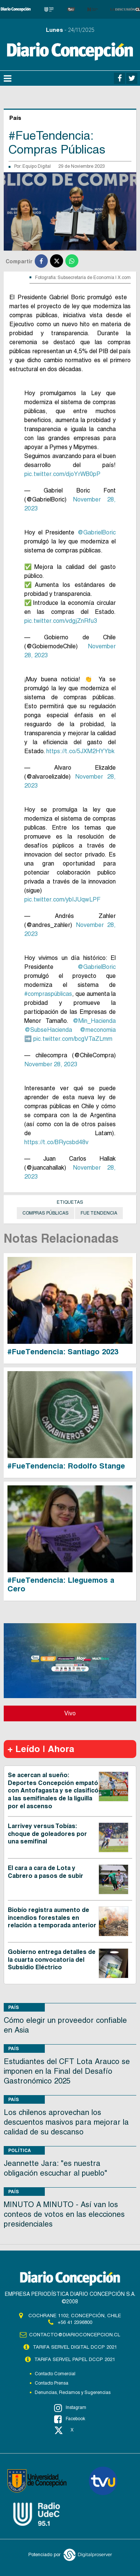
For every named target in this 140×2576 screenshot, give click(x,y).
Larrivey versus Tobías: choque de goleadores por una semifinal (47, 1833)
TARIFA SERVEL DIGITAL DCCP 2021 (75, 2347)
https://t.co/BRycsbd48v (56, 1142)
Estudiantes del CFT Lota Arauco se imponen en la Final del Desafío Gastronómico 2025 (67, 2071)
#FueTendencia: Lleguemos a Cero (60, 1584)
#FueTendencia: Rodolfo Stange (66, 1465)
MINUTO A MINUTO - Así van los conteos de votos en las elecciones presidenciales (64, 2214)
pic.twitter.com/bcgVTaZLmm (72, 1038)
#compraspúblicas (48, 993)
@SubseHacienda (48, 1029)
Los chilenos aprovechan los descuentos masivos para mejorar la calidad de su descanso (66, 2122)
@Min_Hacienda (94, 1020)
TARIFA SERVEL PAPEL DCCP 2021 (74, 2359)
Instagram (70, 2407)
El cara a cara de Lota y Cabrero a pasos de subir (45, 1871)
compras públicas (45, 1213)
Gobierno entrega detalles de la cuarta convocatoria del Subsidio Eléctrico (52, 1959)
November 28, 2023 (50, 1064)
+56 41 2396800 (74, 2322)
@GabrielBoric (96, 532)
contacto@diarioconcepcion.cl (74, 2334)
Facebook (69, 2419)
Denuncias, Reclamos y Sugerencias (73, 2392)
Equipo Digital (36, 166)
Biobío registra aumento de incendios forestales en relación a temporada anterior (52, 1917)
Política (19, 2150)
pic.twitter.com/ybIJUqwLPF (62, 899)
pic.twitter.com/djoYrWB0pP (62, 474)
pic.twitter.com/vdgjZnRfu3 (60, 620)
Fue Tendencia (99, 1213)
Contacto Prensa (51, 2383)
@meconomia (98, 1029)
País (13, 2007)
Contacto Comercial (55, 2373)
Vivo (70, 1713)
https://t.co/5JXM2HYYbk (80, 751)
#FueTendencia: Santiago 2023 (62, 1351)
